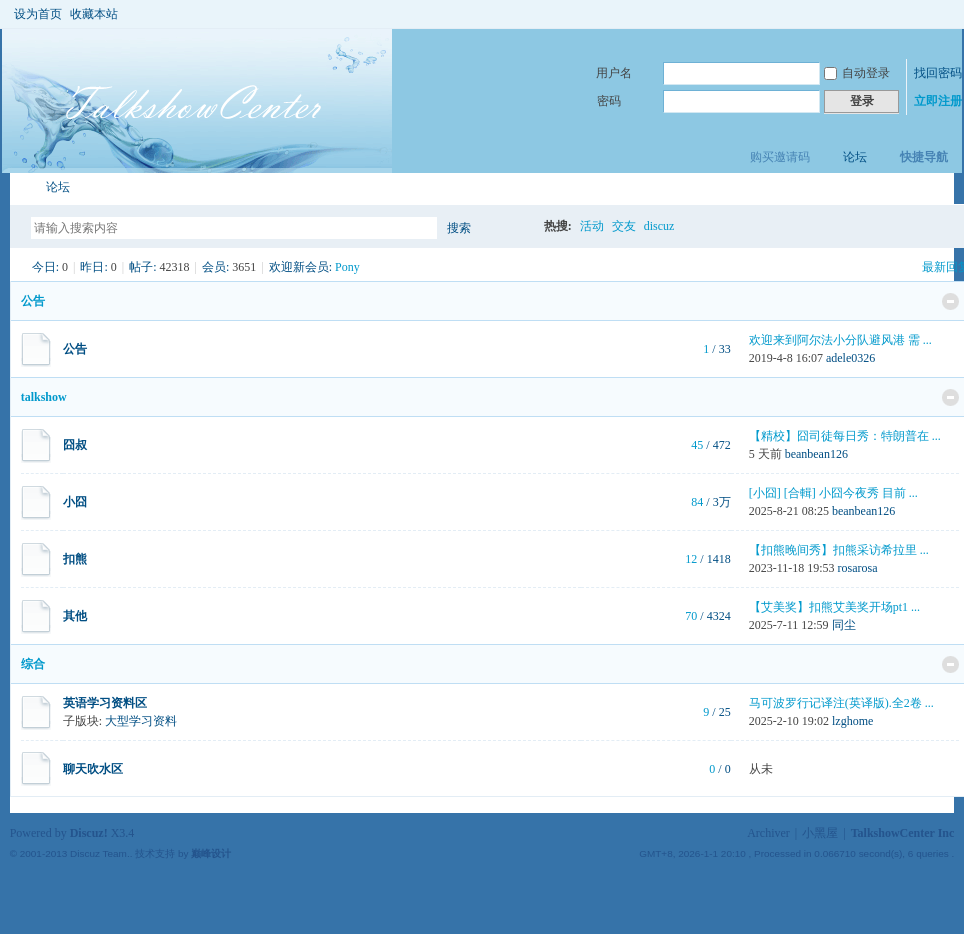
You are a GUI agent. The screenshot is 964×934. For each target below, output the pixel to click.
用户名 (614, 73)
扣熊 (75, 559)
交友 (624, 226)
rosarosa (858, 568)
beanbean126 (816, 454)
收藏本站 (94, 14)
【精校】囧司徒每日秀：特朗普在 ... (845, 436)
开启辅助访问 (926, 14)
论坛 (855, 157)
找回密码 (938, 73)
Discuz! (89, 833)
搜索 (459, 228)
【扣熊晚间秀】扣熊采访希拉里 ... (839, 550)
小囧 (75, 502)
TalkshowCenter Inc (903, 833)
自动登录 (857, 73)
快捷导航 (924, 157)
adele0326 (850, 358)
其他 (75, 616)
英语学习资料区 (105, 703)
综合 (33, 664)
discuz (659, 226)
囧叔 (75, 445)
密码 (609, 101)
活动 (592, 226)
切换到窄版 (942, 14)
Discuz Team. (100, 853)
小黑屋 (820, 833)
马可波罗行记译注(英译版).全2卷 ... (841, 703)
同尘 (844, 625)
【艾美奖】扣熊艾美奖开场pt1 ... (834, 607)
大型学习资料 (141, 721)
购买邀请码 (780, 157)
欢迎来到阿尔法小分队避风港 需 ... (840, 340)
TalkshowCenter (18, 187)
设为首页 (38, 14)
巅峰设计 (211, 853)
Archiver (768, 833)
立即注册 (938, 101)
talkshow (44, 397)
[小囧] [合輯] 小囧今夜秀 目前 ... (833, 493)
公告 (33, 301)
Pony (347, 267)
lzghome (852, 721)
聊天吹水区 (93, 769)
